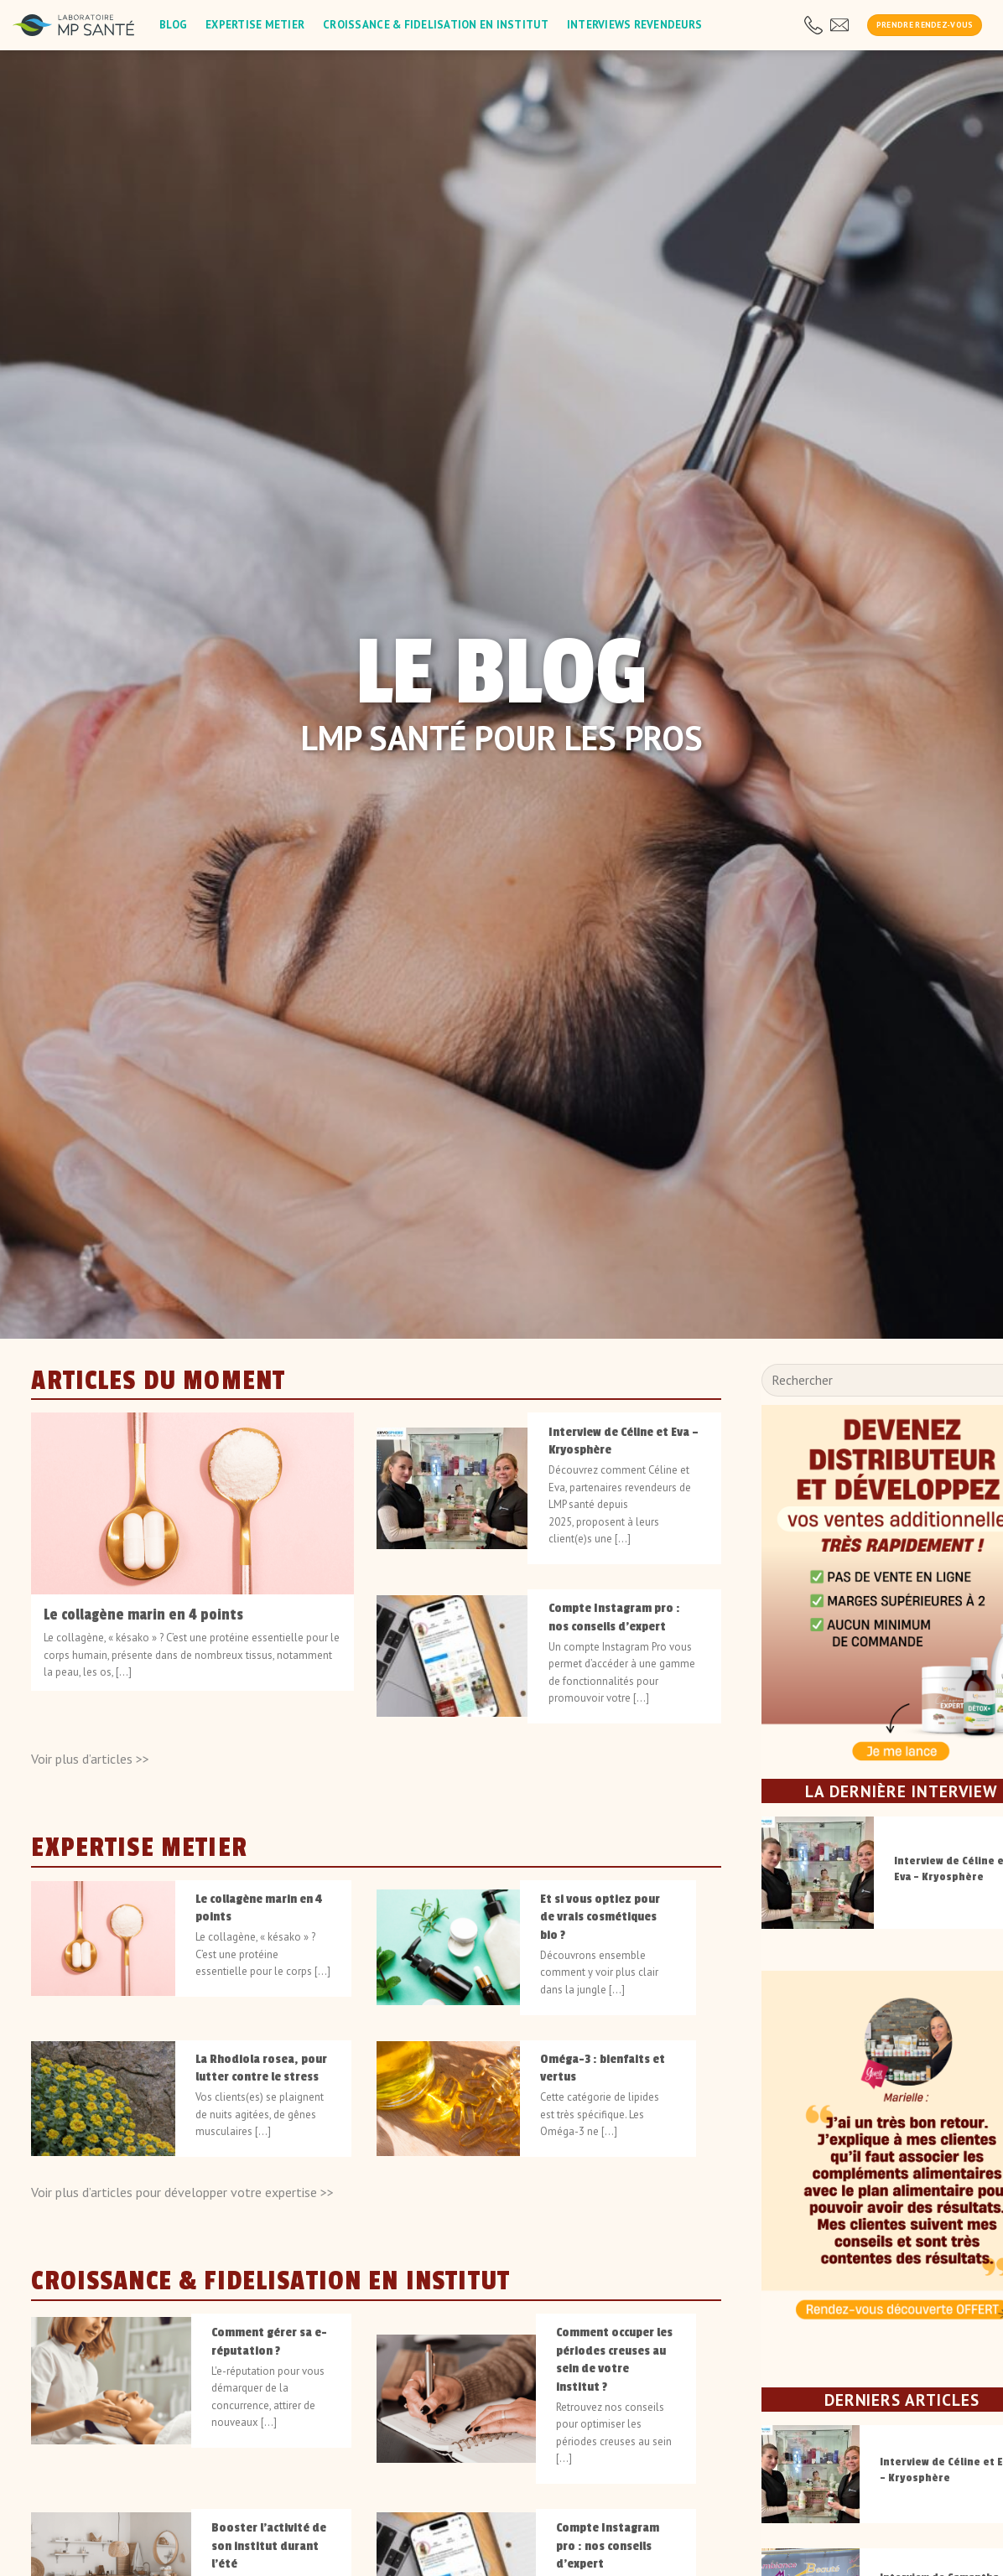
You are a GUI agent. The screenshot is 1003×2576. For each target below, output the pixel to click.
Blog (173, 25)
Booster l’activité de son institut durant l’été (268, 2545)
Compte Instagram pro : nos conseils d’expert (614, 1617)
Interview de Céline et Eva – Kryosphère (623, 1440)
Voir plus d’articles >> (90, 1757)
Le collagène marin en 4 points (143, 1615)
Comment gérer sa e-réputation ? (269, 2341)
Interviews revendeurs (634, 25)
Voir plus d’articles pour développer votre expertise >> (182, 2191)
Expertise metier (254, 25)
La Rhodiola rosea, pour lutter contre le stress (261, 2067)
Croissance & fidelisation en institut (435, 25)
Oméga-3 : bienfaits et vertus (602, 2067)
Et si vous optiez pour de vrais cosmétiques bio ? (600, 1915)
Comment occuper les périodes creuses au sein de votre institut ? (614, 2359)
